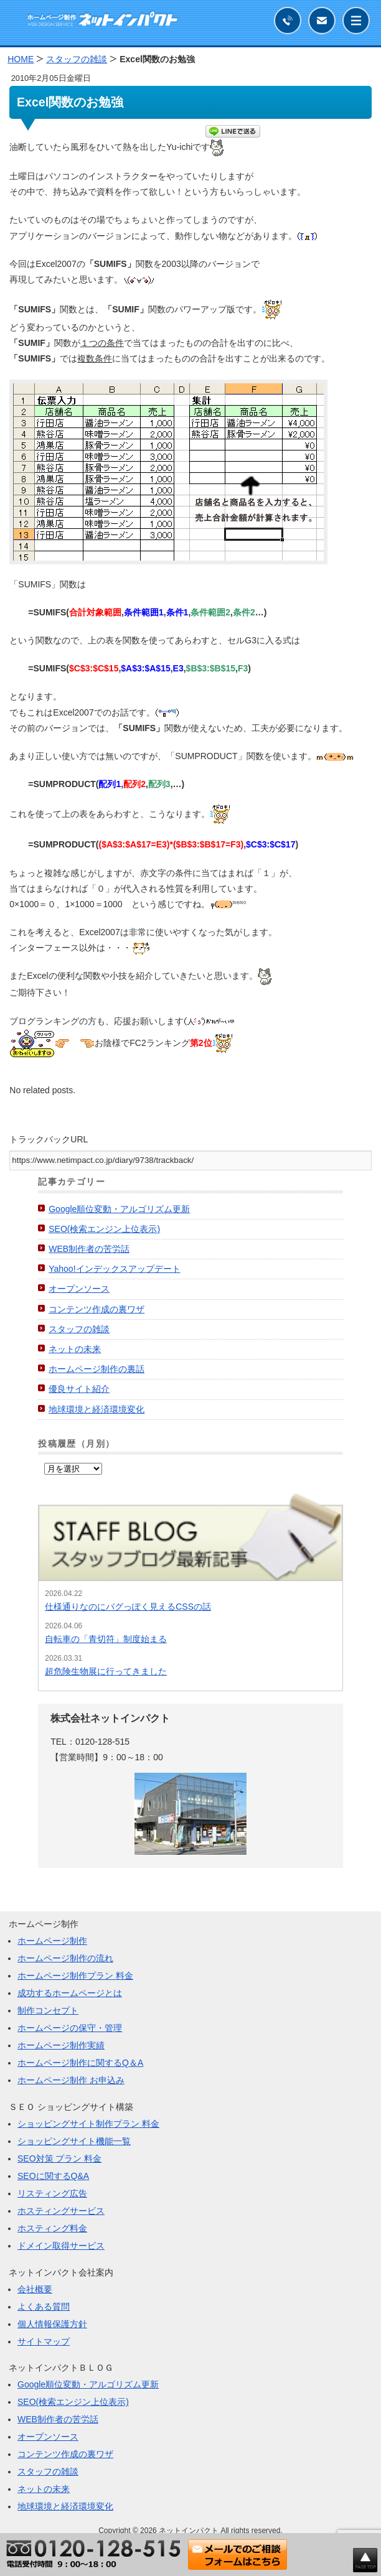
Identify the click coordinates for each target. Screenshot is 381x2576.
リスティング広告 (52, 2193)
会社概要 (34, 2289)
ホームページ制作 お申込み (71, 2080)
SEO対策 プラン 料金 (59, 2158)
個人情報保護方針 (52, 2324)
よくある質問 (43, 2307)
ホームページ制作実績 (61, 2045)
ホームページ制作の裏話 (96, 1369)
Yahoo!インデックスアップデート (114, 1269)
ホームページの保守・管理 (69, 2028)
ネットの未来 (75, 1349)
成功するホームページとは (69, 1993)
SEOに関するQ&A (53, 2176)
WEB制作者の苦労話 (89, 1249)
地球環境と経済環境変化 (96, 1409)
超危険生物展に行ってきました (106, 1671)
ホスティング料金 (52, 2228)
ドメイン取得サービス (61, 2246)
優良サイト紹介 (79, 1389)
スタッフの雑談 (79, 1329)
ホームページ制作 (52, 1941)
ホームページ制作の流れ (65, 1958)
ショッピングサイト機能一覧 (74, 2141)
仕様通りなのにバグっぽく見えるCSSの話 (128, 1607)
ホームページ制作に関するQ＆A (80, 2063)
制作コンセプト (47, 2010)
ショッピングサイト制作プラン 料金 (88, 2124)
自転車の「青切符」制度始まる (106, 1639)
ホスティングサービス (61, 2211)
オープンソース (79, 1289)
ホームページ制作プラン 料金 (75, 1976)
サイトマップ (43, 2341)
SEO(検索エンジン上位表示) (104, 1229)
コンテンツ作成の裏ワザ (96, 1309)
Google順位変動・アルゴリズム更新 (119, 1209)
